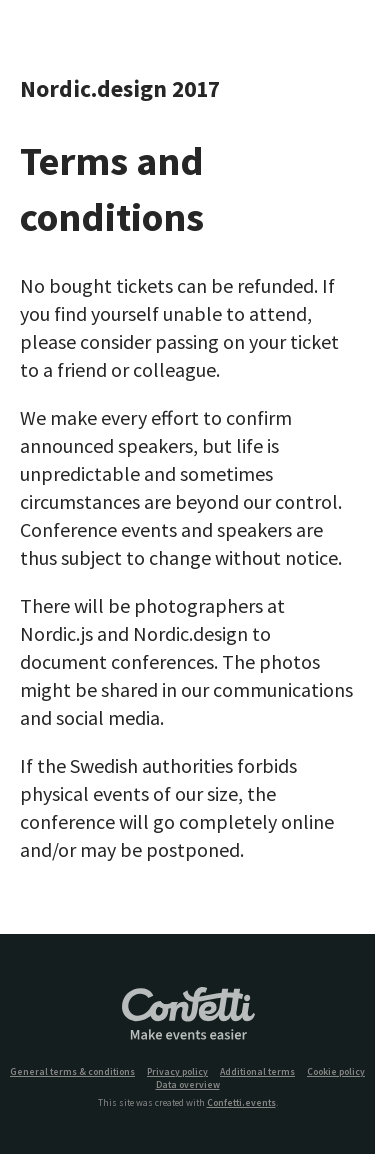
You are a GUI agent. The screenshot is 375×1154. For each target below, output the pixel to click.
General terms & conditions (72, 1072)
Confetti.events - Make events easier (188, 1015)
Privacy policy (177, 1072)
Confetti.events (241, 1103)
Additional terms (257, 1072)
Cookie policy (336, 1072)
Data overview (188, 1085)
